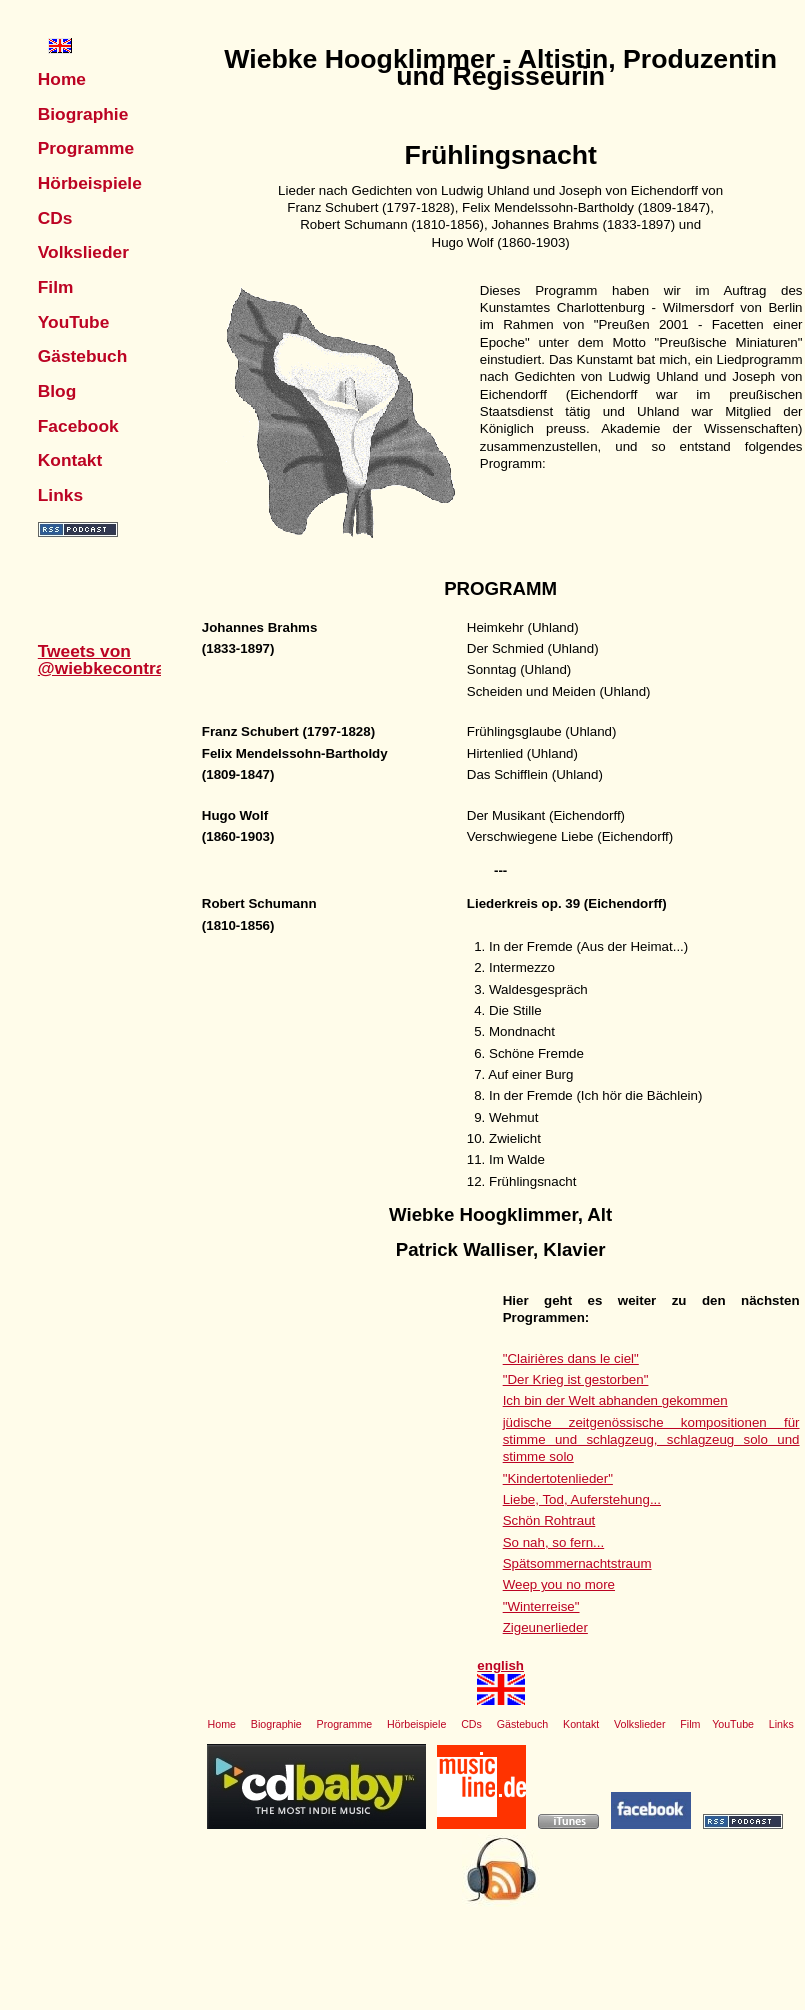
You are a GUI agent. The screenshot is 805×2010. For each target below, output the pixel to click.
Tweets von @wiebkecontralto (112, 659)
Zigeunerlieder (545, 1627)
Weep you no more (559, 1584)
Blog (57, 391)
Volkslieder (83, 252)
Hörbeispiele (90, 183)
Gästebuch (83, 356)
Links (60, 495)
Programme (86, 148)
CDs (55, 218)
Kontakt (70, 460)
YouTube (74, 322)
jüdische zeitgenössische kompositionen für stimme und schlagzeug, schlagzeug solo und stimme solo (651, 1440)
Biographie (83, 114)
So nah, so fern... (554, 1542)
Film (56, 287)
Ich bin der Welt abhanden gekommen (615, 1400)
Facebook (78, 426)
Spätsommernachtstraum (577, 1563)
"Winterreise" (541, 1606)
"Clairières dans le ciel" (571, 1358)
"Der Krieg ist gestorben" (576, 1379)
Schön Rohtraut (549, 1520)
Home (62, 79)
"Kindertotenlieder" (558, 1478)
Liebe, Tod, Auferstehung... (582, 1499)
